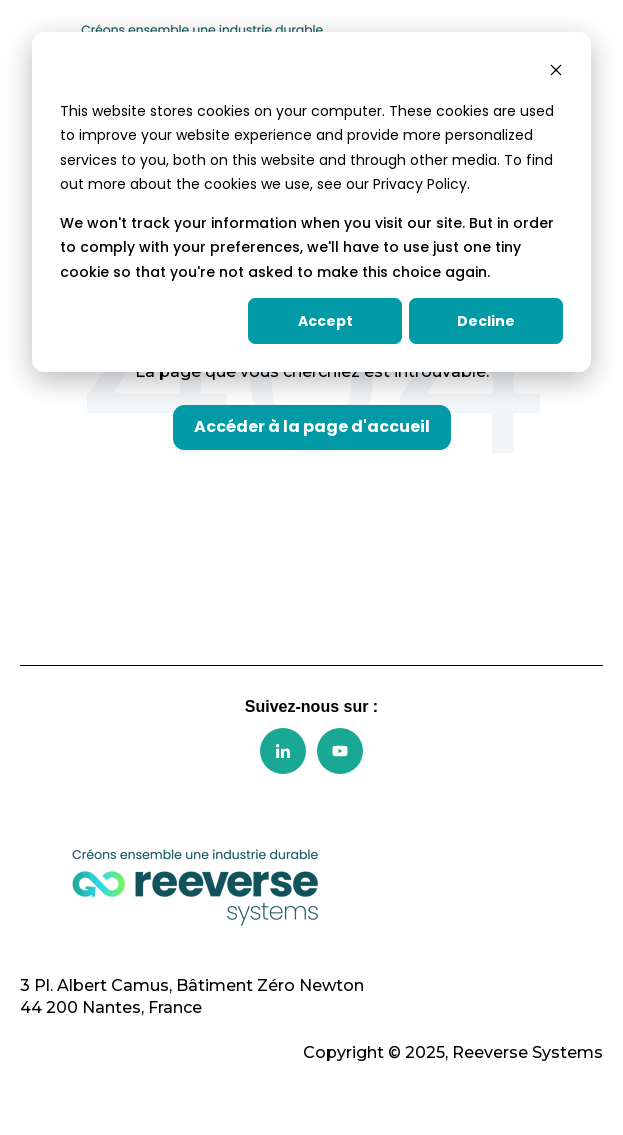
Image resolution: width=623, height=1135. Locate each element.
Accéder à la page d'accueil (312, 426)
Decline (486, 321)
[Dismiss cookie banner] (556, 72)
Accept (325, 321)
